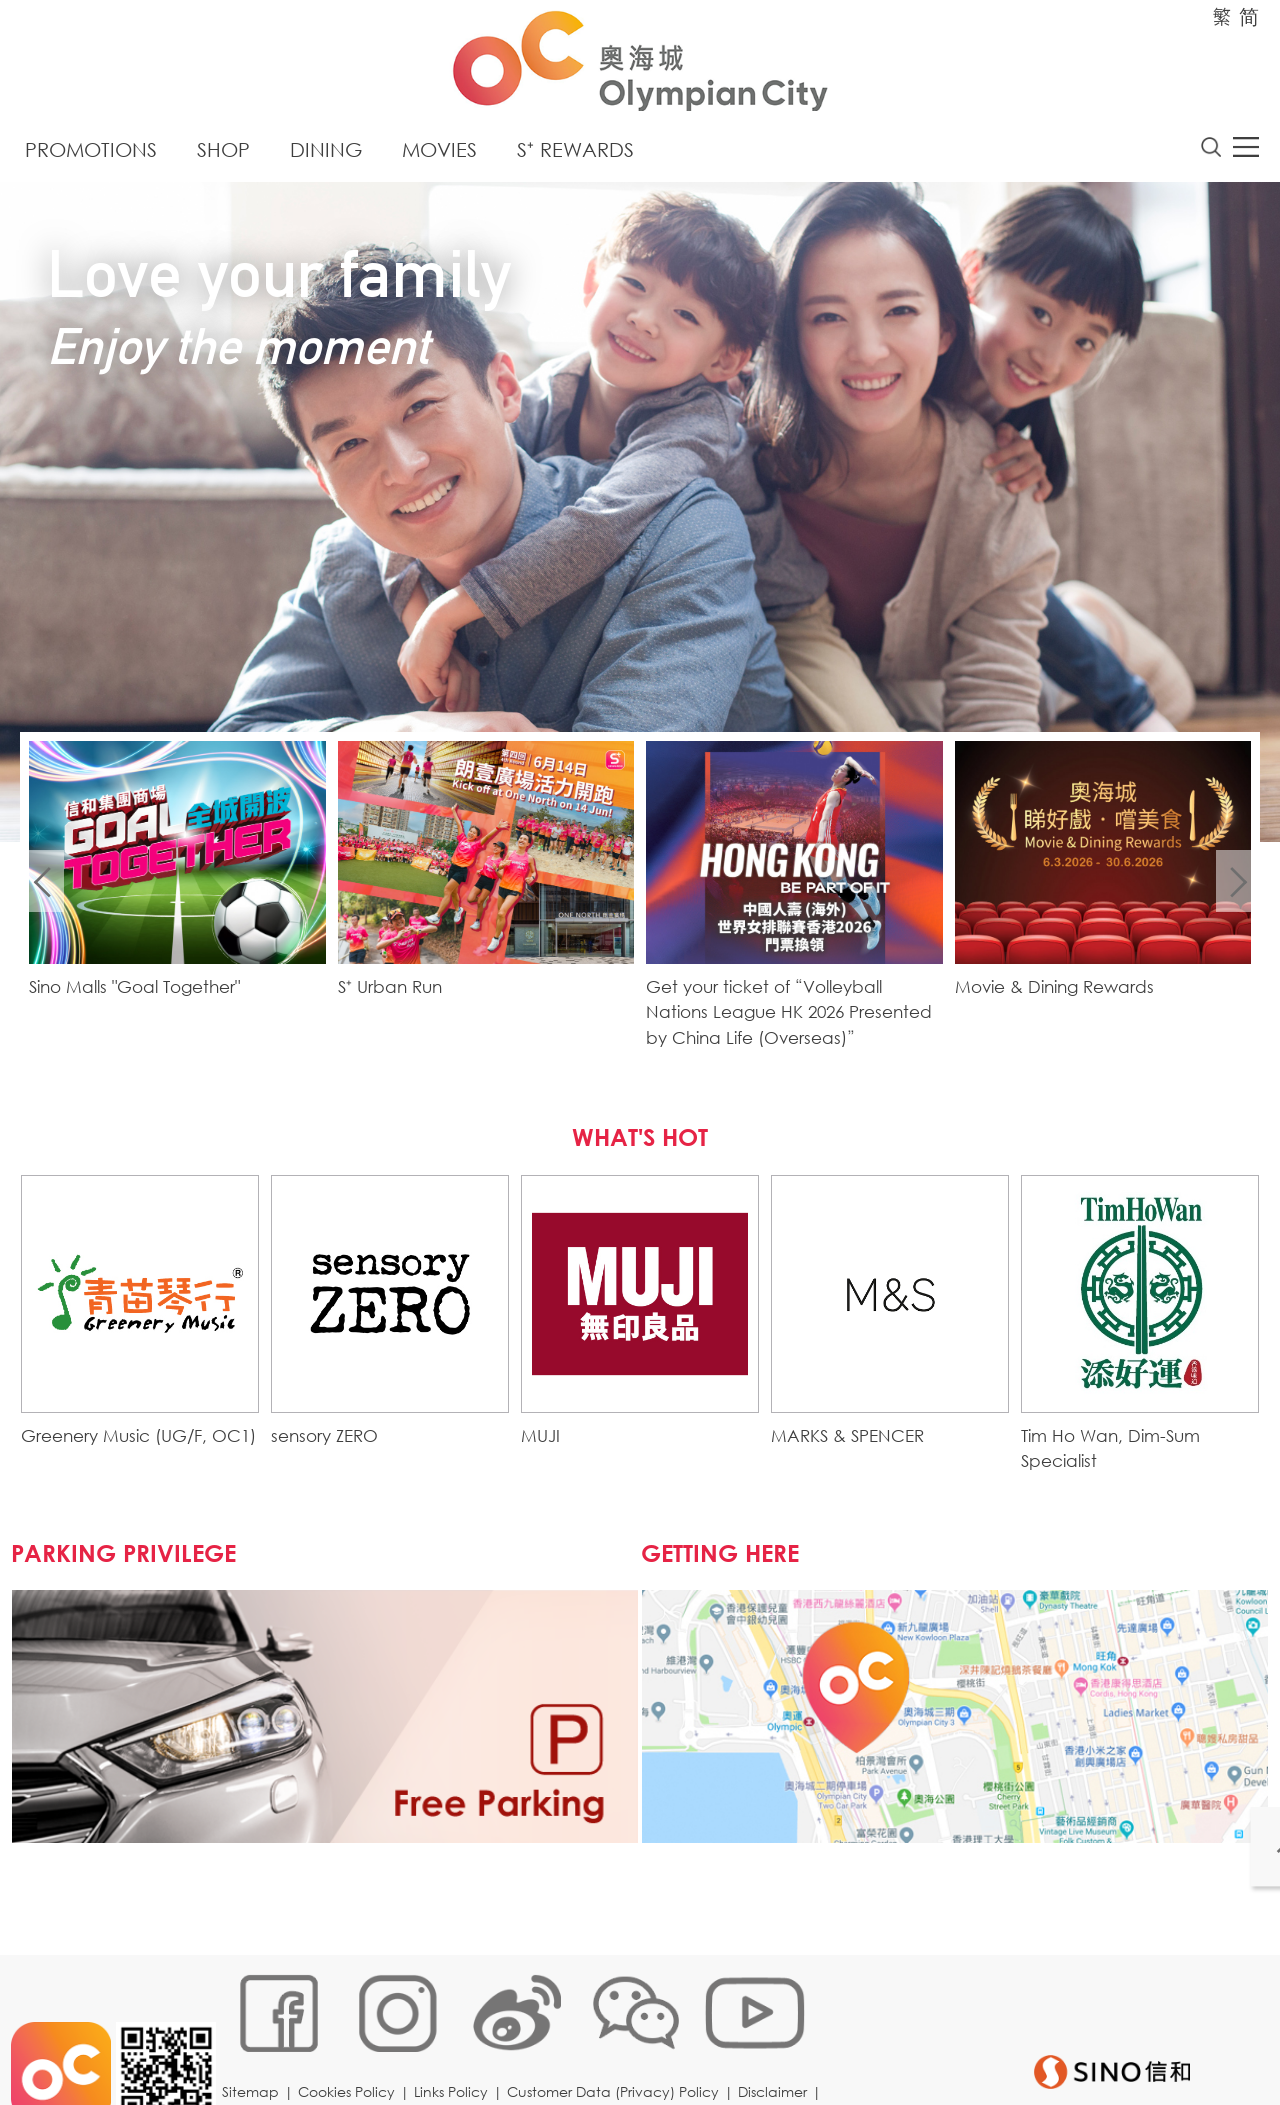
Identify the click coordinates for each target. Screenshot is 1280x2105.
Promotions (91, 154)
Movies (439, 154)
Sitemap (256, 2039)
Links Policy (457, 2039)
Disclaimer (778, 2039)
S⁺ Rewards (575, 154)
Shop (223, 154)
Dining (326, 154)
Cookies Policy (352, 2039)
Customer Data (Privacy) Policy (619, 2039)
